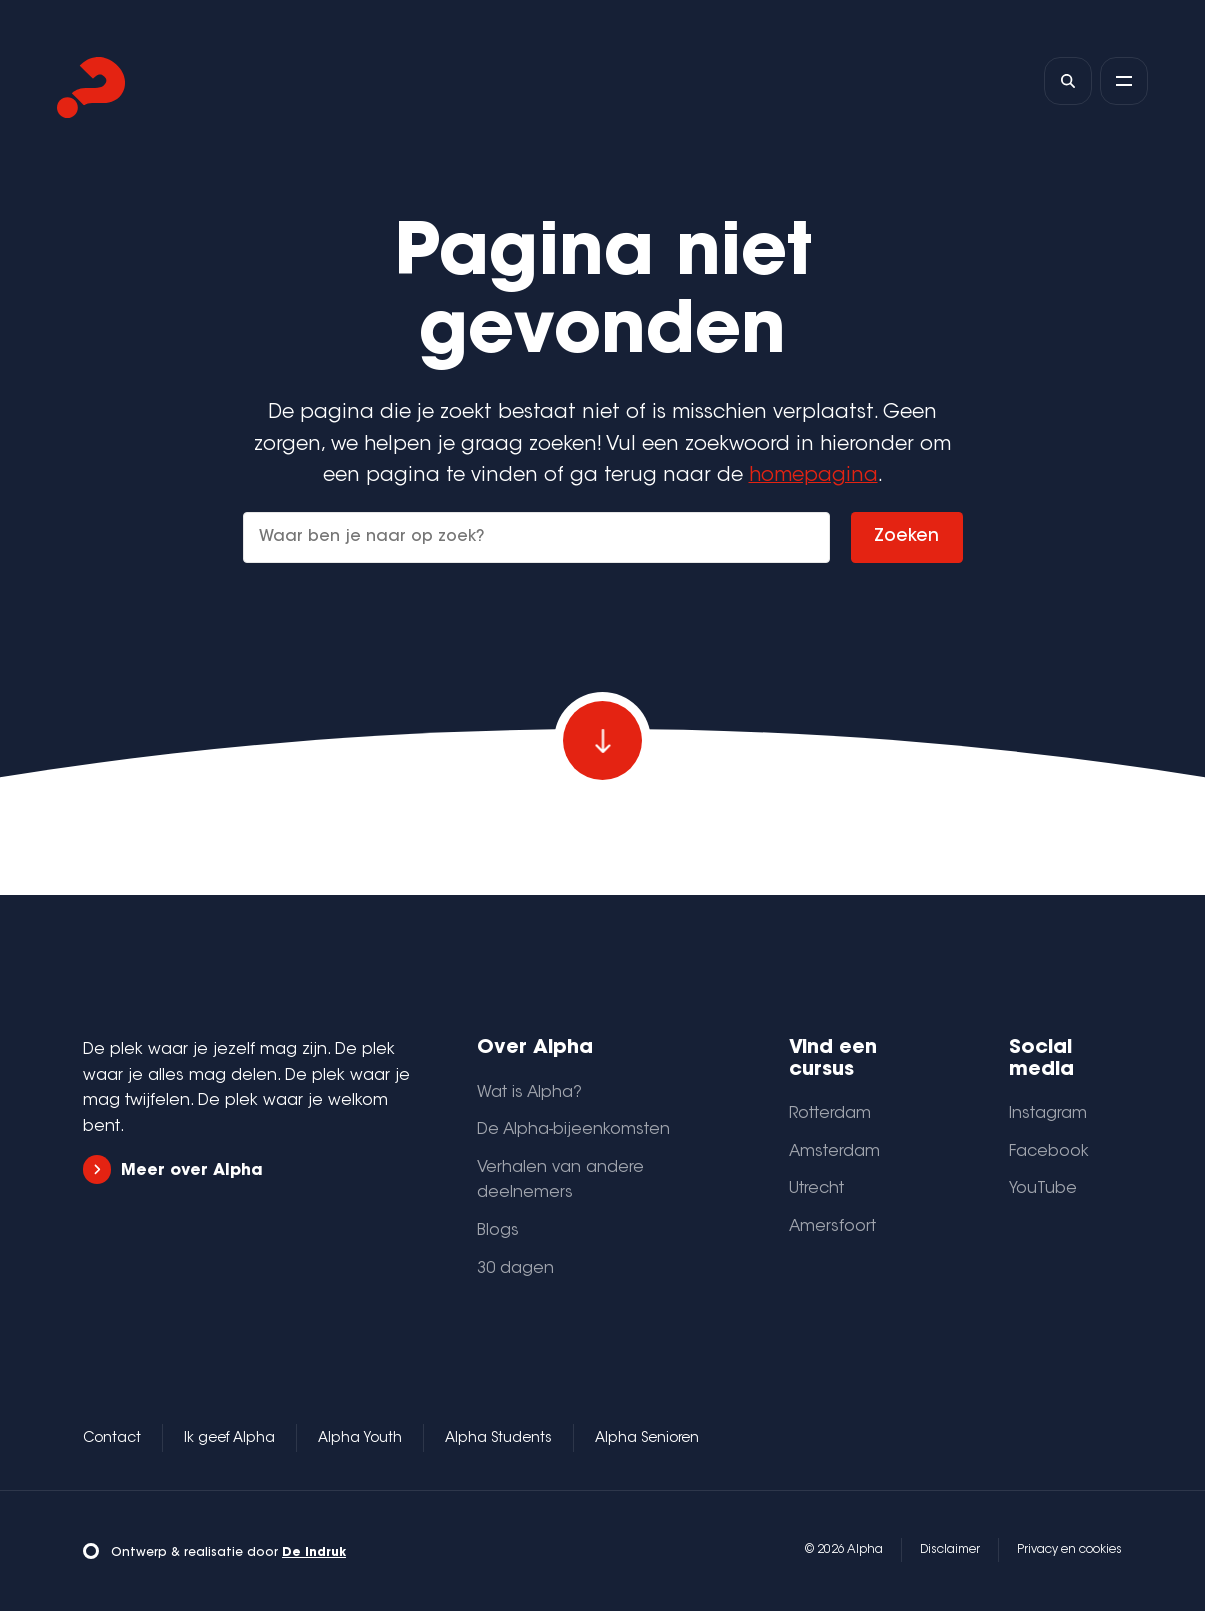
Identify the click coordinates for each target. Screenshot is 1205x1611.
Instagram (1048, 1114)
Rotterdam (830, 1114)
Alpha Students (498, 1439)
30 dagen (515, 1269)
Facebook (1049, 1152)
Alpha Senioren (647, 1439)
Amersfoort (832, 1227)
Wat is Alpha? (529, 1093)
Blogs (498, 1231)
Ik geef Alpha (229, 1439)
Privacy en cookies (1069, 1550)
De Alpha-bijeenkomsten (573, 1130)
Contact (112, 1439)
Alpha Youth (360, 1439)
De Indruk (314, 1553)
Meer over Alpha (173, 1169)
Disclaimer (950, 1550)
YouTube (1043, 1189)
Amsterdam (834, 1152)
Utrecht (816, 1189)
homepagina (813, 476)
